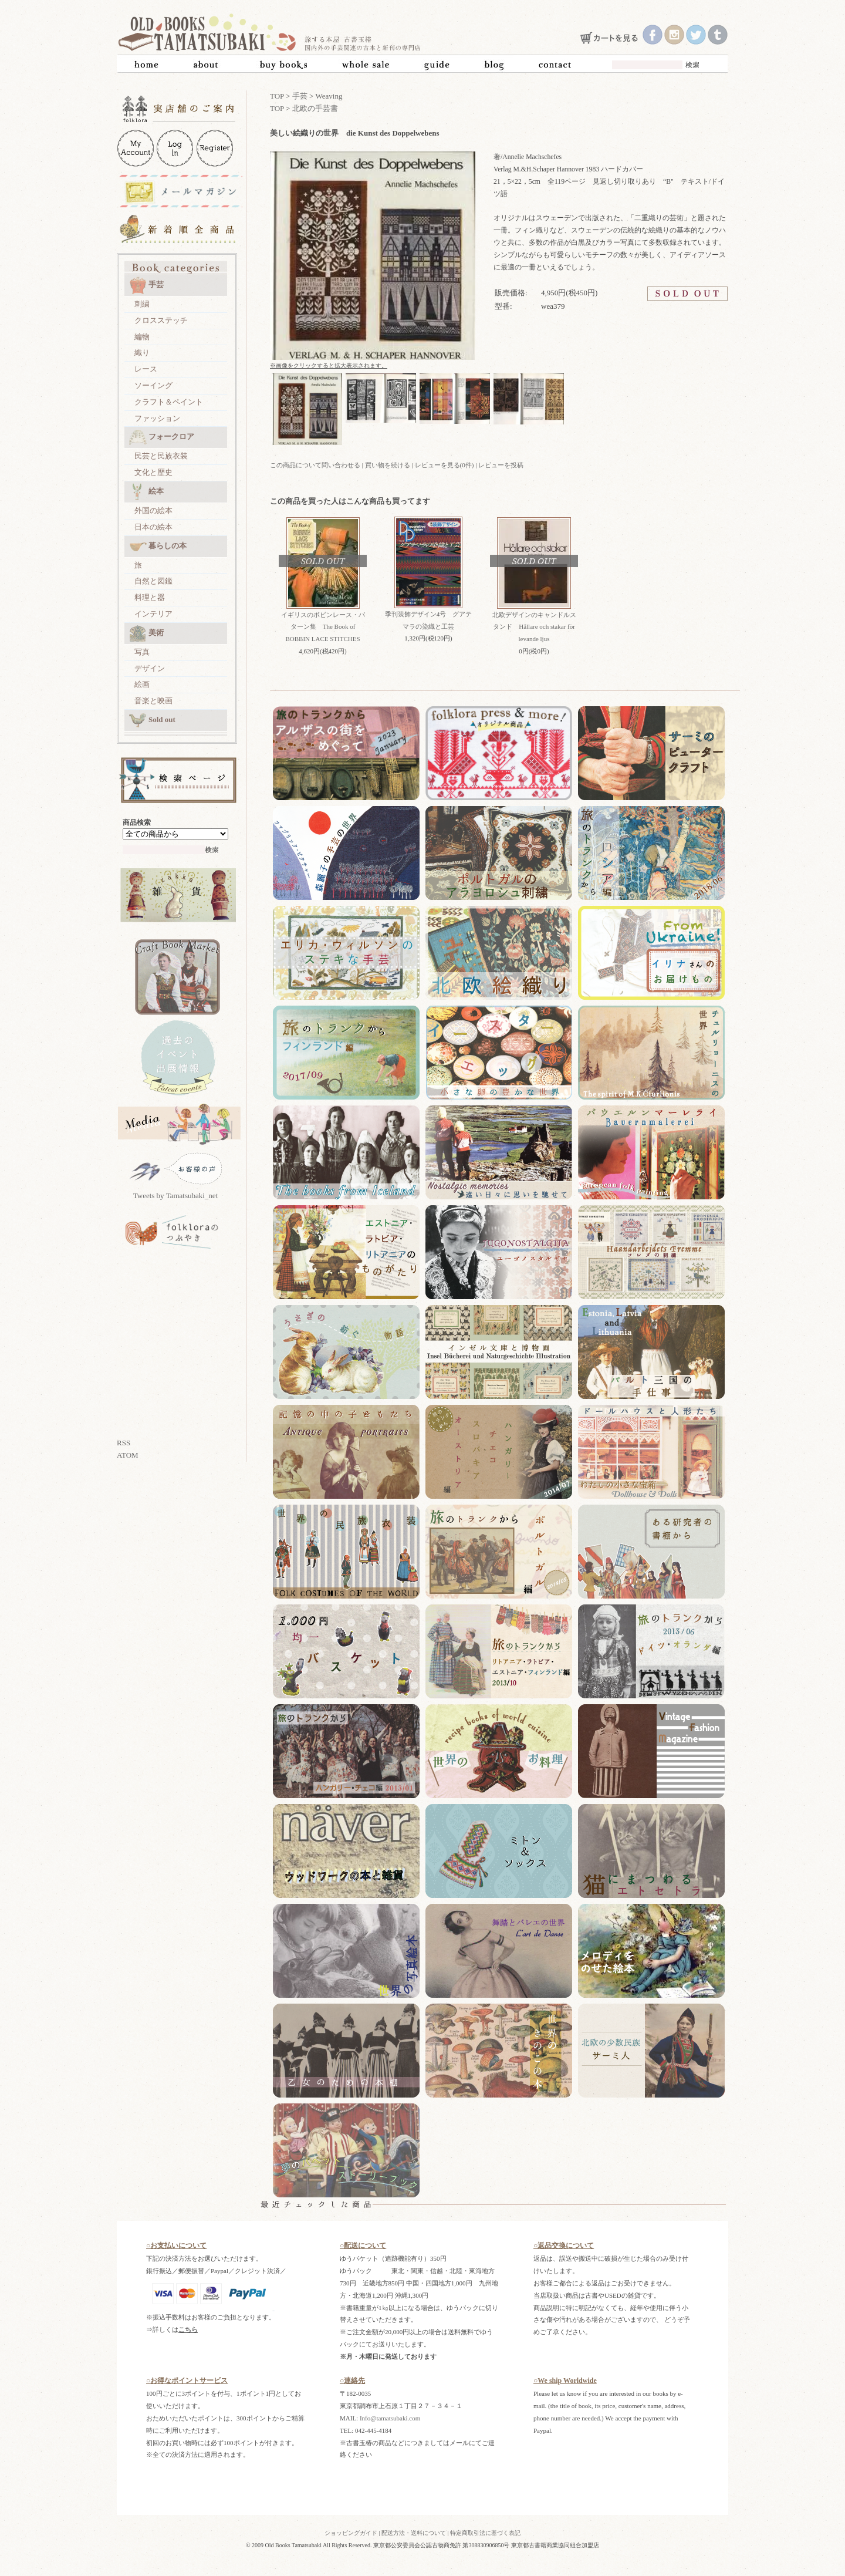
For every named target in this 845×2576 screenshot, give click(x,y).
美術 (146, 633)
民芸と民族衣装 (161, 455)
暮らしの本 (158, 546)
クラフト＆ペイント (168, 401)
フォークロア (161, 437)
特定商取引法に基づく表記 (485, 2533)
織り (142, 352)
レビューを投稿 (500, 464)
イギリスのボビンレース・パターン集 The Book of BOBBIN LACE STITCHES (323, 627)
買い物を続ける (387, 464)
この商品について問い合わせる (315, 464)
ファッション (157, 418)
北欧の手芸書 (315, 108)
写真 (142, 652)
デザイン (149, 668)
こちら (188, 2329)
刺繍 (142, 303)
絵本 (146, 492)
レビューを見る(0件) (444, 464)
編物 (142, 336)
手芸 (146, 285)
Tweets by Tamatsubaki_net (175, 1195)
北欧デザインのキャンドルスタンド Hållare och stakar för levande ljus (534, 627)
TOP (277, 96)
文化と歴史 (153, 472)
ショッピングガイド (351, 2533)
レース (145, 369)
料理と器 (149, 597)
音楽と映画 (153, 700)
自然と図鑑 (153, 580)
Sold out (152, 720)
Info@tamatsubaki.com (390, 2418)
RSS (123, 1442)
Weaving (329, 96)
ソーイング (153, 385)
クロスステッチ (161, 320)
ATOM (127, 1455)
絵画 (142, 684)
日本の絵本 (153, 526)
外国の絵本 (153, 510)
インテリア (153, 613)
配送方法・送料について (413, 2533)
